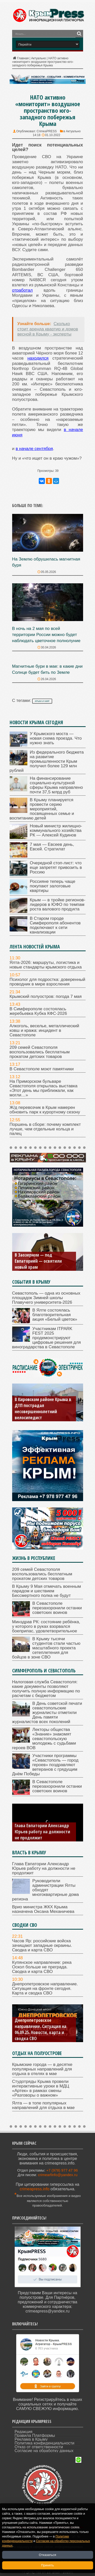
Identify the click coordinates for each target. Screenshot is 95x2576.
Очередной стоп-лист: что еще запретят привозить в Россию (56, 867)
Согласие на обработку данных (44, 2451)
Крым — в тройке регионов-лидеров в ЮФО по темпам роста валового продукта (57, 904)
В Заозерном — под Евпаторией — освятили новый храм (38, 1261)
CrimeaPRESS (47, 131)
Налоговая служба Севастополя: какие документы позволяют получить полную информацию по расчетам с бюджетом (46, 1688)
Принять (47, 2565)
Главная (20, 58)
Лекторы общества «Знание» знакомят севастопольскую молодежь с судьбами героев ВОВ (44, 1738)
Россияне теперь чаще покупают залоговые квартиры (52, 886)
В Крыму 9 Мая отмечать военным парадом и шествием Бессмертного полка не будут (46, 1591)
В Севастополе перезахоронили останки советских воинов (57, 1608)
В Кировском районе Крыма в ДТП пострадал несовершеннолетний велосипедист (43, 1408)
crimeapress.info (34, 2189)
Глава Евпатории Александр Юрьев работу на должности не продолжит (42, 1831)
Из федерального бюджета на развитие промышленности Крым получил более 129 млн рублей (47, 761)
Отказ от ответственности (39, 2447)
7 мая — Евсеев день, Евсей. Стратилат (52, 846)
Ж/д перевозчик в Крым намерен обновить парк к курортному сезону (45, 1109)
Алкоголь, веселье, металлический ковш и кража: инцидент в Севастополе (44, 1030)
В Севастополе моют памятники (42, 1069)
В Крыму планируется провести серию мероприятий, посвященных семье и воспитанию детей (42, 808)
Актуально (38, 58)
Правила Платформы (35, 2435)
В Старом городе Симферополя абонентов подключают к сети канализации (55, 925)
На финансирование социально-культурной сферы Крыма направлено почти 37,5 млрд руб (56, 785)
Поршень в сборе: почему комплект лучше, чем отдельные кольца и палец (45, 1129)
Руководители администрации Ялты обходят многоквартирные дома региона (45, 1889)
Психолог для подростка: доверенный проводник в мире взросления (47, 981)
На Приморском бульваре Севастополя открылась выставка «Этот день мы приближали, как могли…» (44, 1088)
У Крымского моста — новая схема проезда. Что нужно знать (56, 738)
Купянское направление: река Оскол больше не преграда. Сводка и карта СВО (42, 1967)
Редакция (24, 2432)
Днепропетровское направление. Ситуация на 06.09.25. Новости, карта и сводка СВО (40, 2029)
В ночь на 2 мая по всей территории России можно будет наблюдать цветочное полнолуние (46, 634)
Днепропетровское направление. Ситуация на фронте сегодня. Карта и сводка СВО (45, 1988)
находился (37, 358)
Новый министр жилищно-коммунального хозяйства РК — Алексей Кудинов (56, 830)
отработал (22, 290)
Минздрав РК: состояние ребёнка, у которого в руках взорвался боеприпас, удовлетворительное (46, 1626)
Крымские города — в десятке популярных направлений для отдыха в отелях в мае (42, 2069)
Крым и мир (42, 701)
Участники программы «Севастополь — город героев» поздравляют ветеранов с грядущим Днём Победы (45, 1764)
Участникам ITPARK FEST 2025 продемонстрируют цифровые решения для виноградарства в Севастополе (46, 1337)
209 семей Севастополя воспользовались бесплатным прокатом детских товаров (40, 1052)
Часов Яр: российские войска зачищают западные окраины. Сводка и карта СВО (42, 1945)
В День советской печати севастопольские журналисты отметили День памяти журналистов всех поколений (47, 1712)
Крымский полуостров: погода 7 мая (46, 996)
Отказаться (47, 2555)
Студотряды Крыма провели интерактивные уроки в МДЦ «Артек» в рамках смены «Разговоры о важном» (40, 2088)
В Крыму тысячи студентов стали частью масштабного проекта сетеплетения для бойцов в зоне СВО (46, 1647)
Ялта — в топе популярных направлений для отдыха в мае (43, 2105)
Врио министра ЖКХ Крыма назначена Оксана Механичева (43, 1909)
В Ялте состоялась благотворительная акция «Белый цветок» (54, 1315)
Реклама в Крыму (31, 2439)
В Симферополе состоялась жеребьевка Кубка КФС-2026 (38, 1011)
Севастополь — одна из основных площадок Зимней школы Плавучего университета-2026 (46, 1298)
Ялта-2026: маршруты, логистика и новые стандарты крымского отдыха (46, 964)
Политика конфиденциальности (44, 2443)
